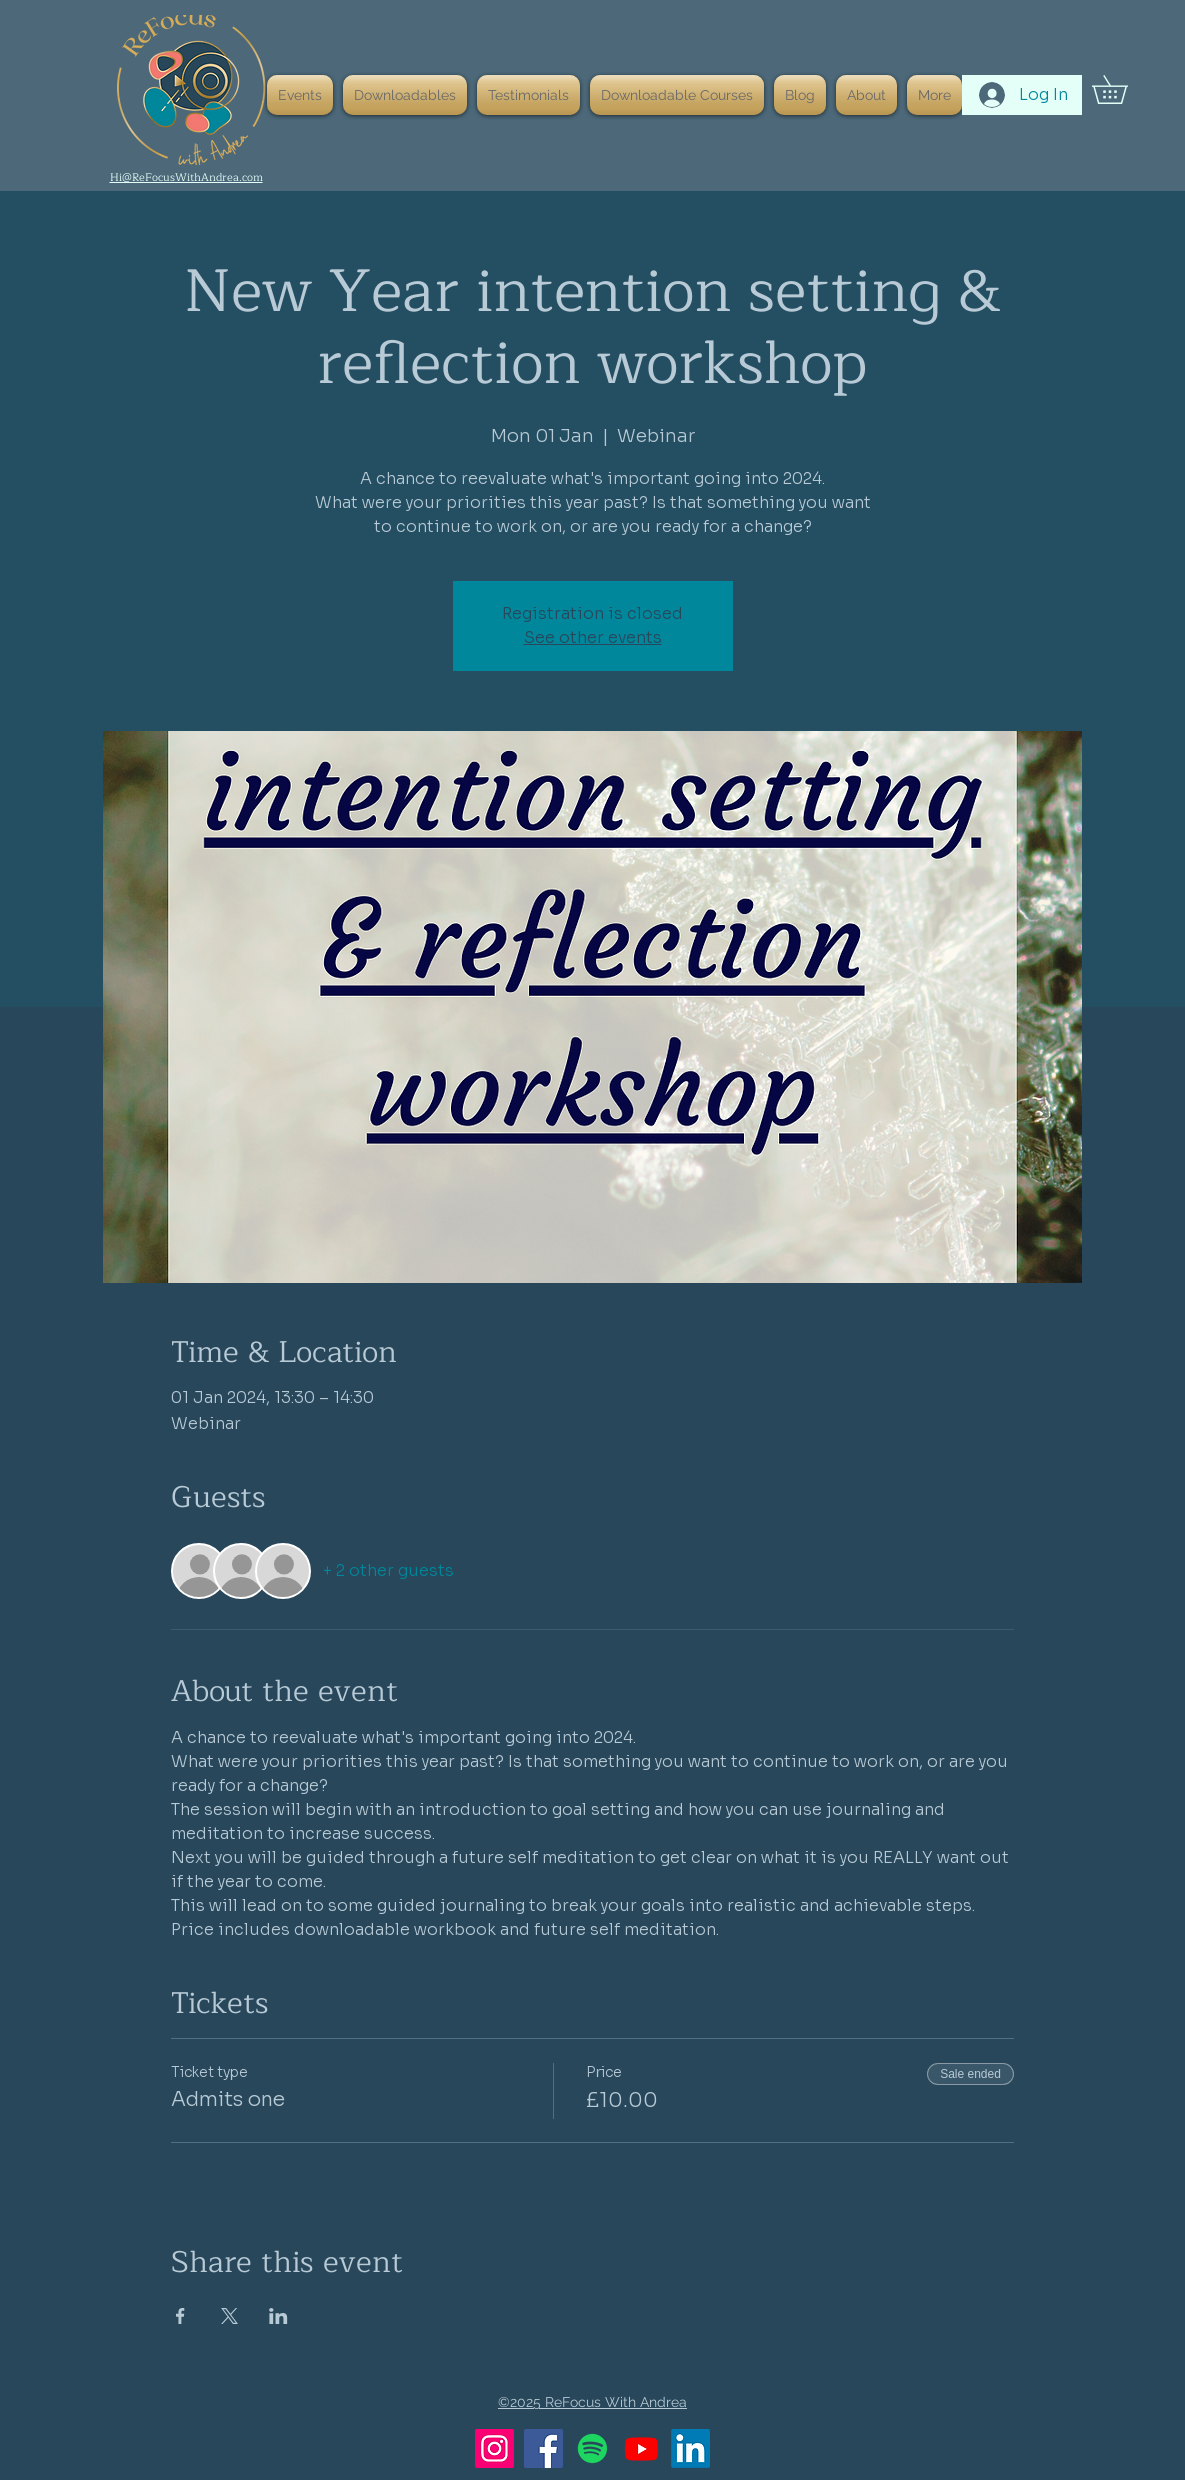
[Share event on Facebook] (180, 2316)
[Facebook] (543, 2448)
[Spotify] (592, 2448)
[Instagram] (494, 2448)
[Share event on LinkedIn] (278, 2316)
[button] (1123, 89)
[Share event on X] (229, 2316)
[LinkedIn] (690, 2448)
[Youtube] (641, 2448)
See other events (593, 637)
